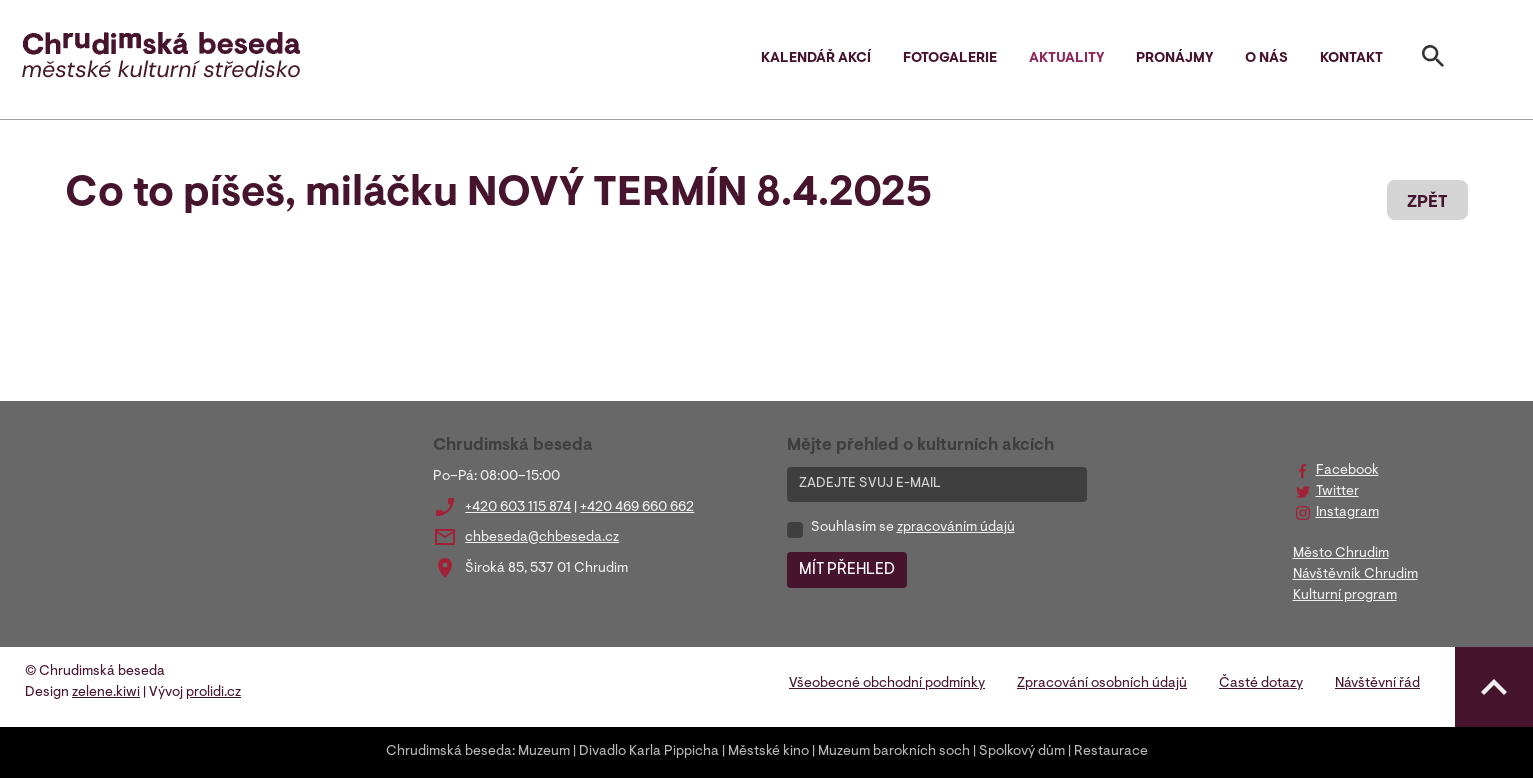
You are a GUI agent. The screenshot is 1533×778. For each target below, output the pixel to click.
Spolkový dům (1022, 752)
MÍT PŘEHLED (847, 570)
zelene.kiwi (106, 693)
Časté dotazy (1261, 684)
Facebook (1347, 471)
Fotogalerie (950, 59)
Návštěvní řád (1377, 684)
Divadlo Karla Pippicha (649, 752)
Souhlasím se (913, 528)
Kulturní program (1345, 596)
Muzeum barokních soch (894, 752)
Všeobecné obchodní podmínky (887, 684)
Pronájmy (1174, 59)
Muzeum (544, 752)
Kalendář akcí (816, 59)
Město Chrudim (1341, 554)
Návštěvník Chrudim (1355, 575)
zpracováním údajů (956, 528)
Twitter (1337, 492)
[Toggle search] (1433, 60)
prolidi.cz (213, 693)
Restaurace (1111, 752)
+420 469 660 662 (637, 508)
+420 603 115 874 (518, 508)
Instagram (1347, 513)
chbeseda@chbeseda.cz (542, 538)
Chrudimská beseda (449, 752)
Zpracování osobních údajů (1102, 684)
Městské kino (768, 752)
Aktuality (1066, 59)
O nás (1266, 59)
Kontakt (1351, 59)
